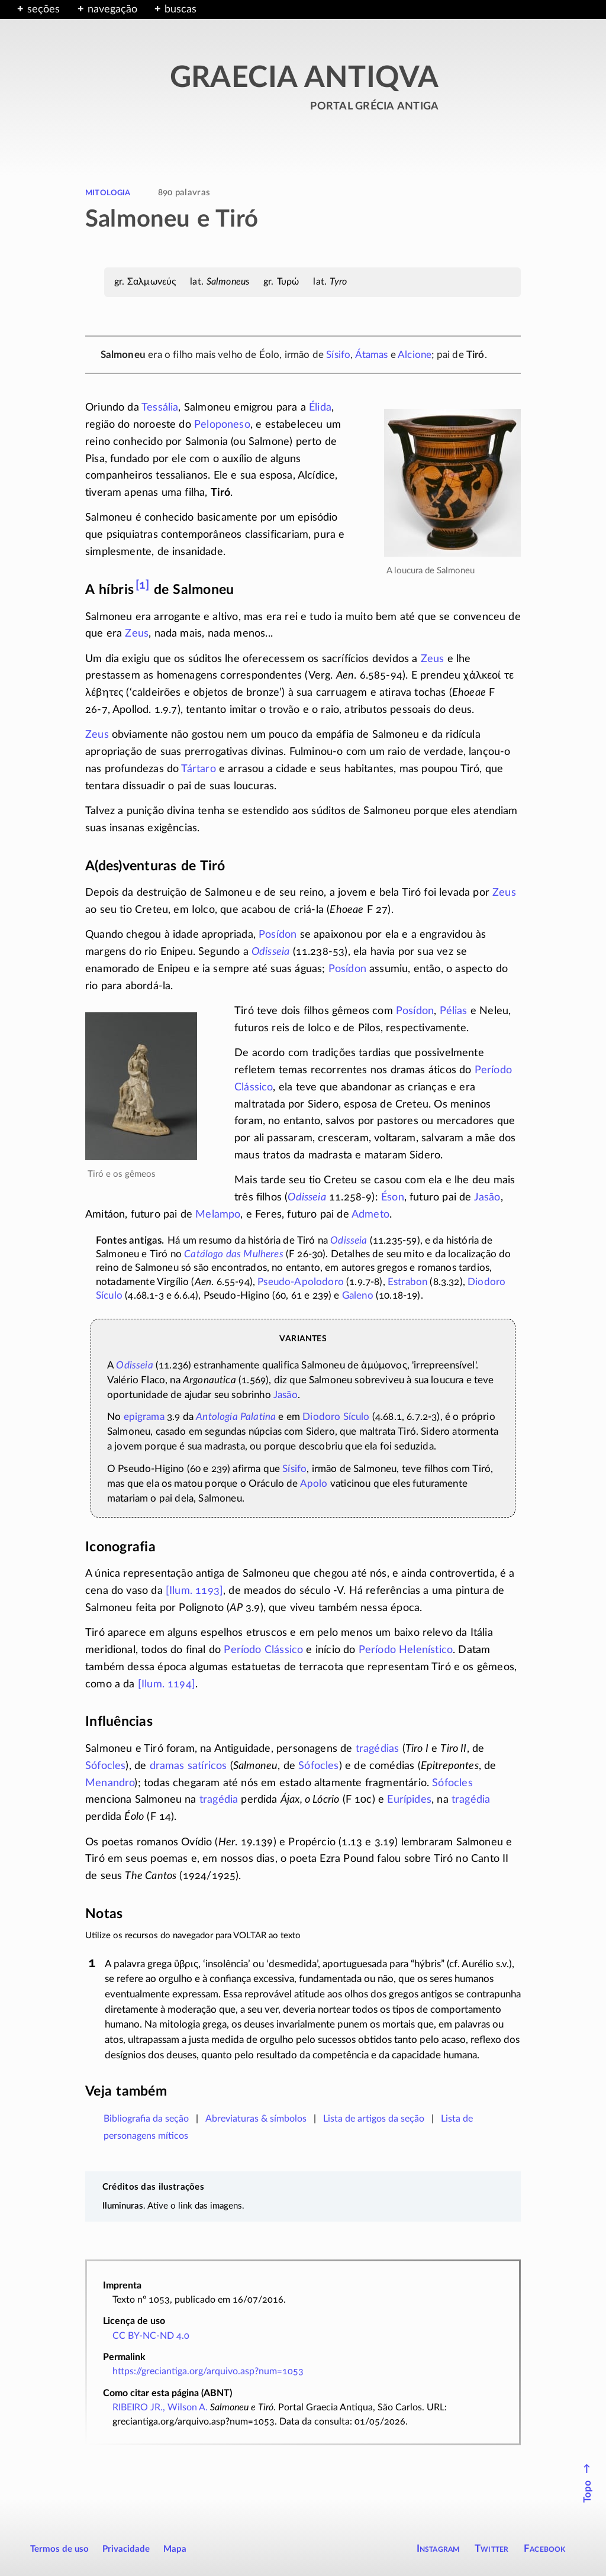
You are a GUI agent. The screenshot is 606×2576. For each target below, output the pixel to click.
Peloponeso (222, 424)
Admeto (370, 1214)
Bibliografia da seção (146, 2118)
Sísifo (338, 355)
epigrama (144, 1417)
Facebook (545, 2548)
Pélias (454, 1011)
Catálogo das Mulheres (233, 1254)
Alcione (414, 355)
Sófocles (105, 1766)
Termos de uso (59, 2549)
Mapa (174, 2549)
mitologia (108, 192)
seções (43, 9)
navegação (112, 9)
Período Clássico (263, 1650)
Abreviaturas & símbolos (256, 2118)
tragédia (218, 1799)
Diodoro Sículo (335, 1417)
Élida (320, 407)
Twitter (491, 2548)
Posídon (277, 934)
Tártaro (198, 769)
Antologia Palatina (236, 1417)
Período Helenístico (406, 1650)
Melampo (217, 1214)
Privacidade (126, 2549)
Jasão (487, 1197)
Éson (392, 1197)
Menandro (109, 1783)
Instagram (438, 2548)
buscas (180, 9)
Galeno (357, 1295)
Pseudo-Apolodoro (300, 1282)
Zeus (137, 633)
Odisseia (270, 952)
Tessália (159, 407)
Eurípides (409, 1799)
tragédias (377, 1749)
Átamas (371, 355)
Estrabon (407, 1282)
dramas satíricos (188, 1766)
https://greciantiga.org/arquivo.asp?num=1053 (208, 2371)
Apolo (314, 1484)
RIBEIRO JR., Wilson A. (160, 2407)
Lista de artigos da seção (373, 2118)
